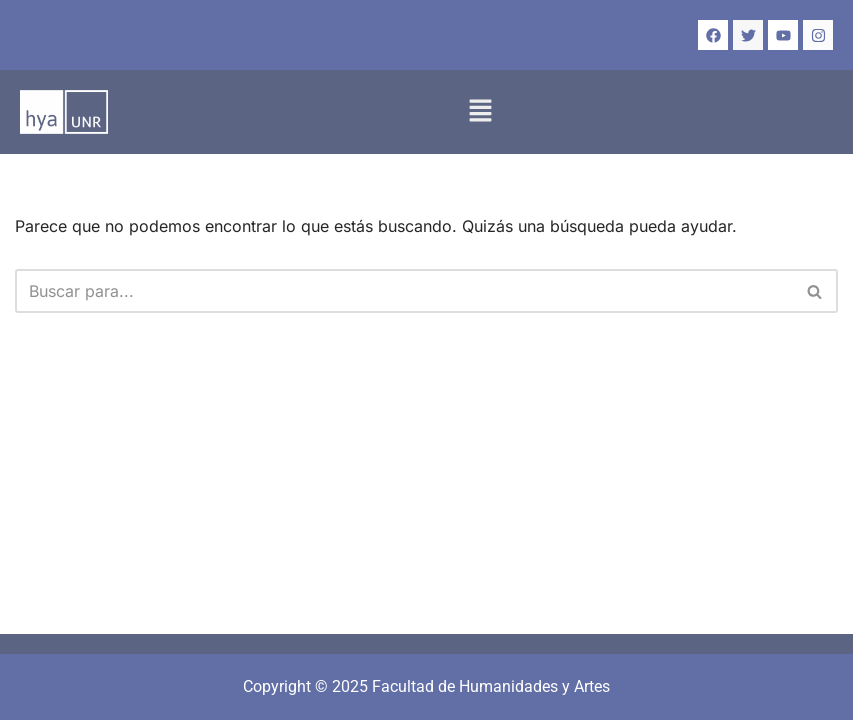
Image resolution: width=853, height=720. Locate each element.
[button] (480, 111)
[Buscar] (404, 291)
